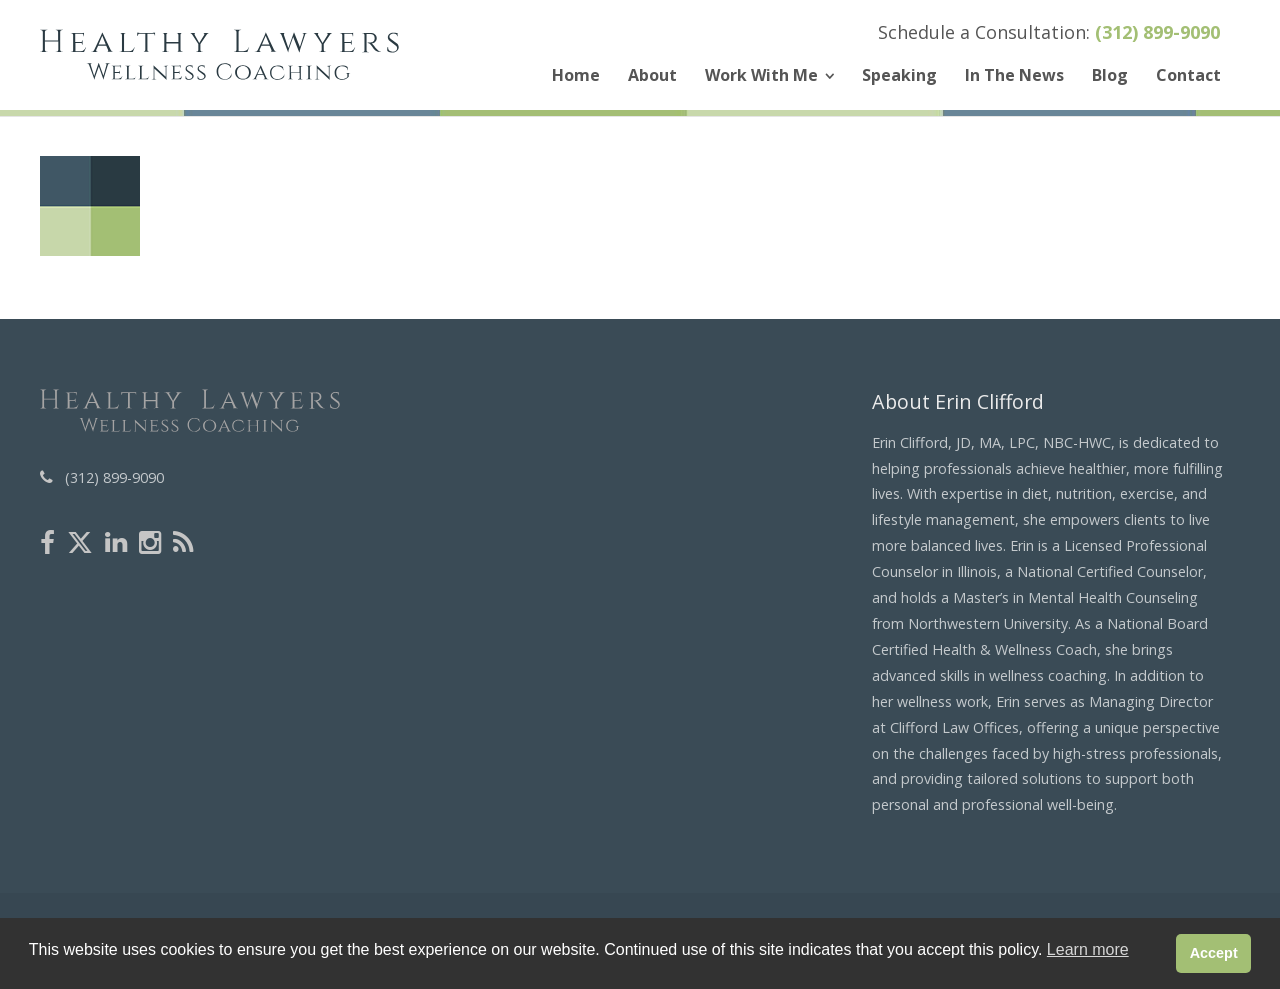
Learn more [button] (1088, 949)
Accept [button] (1214, 953)
